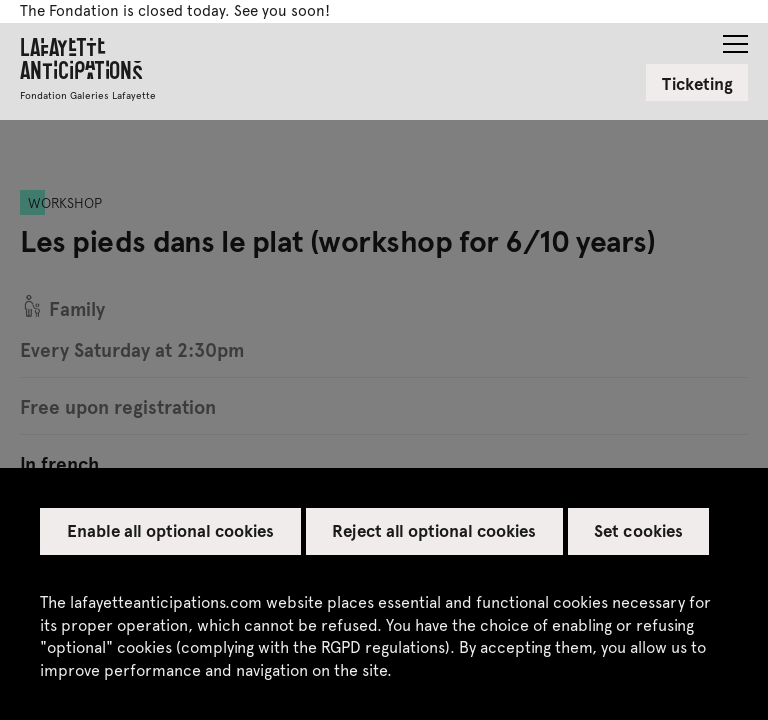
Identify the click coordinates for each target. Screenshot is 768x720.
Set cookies (638, 530)
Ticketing (697, 83)
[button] (735, 38)
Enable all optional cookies (171, 530)
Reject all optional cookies (434, 530)
